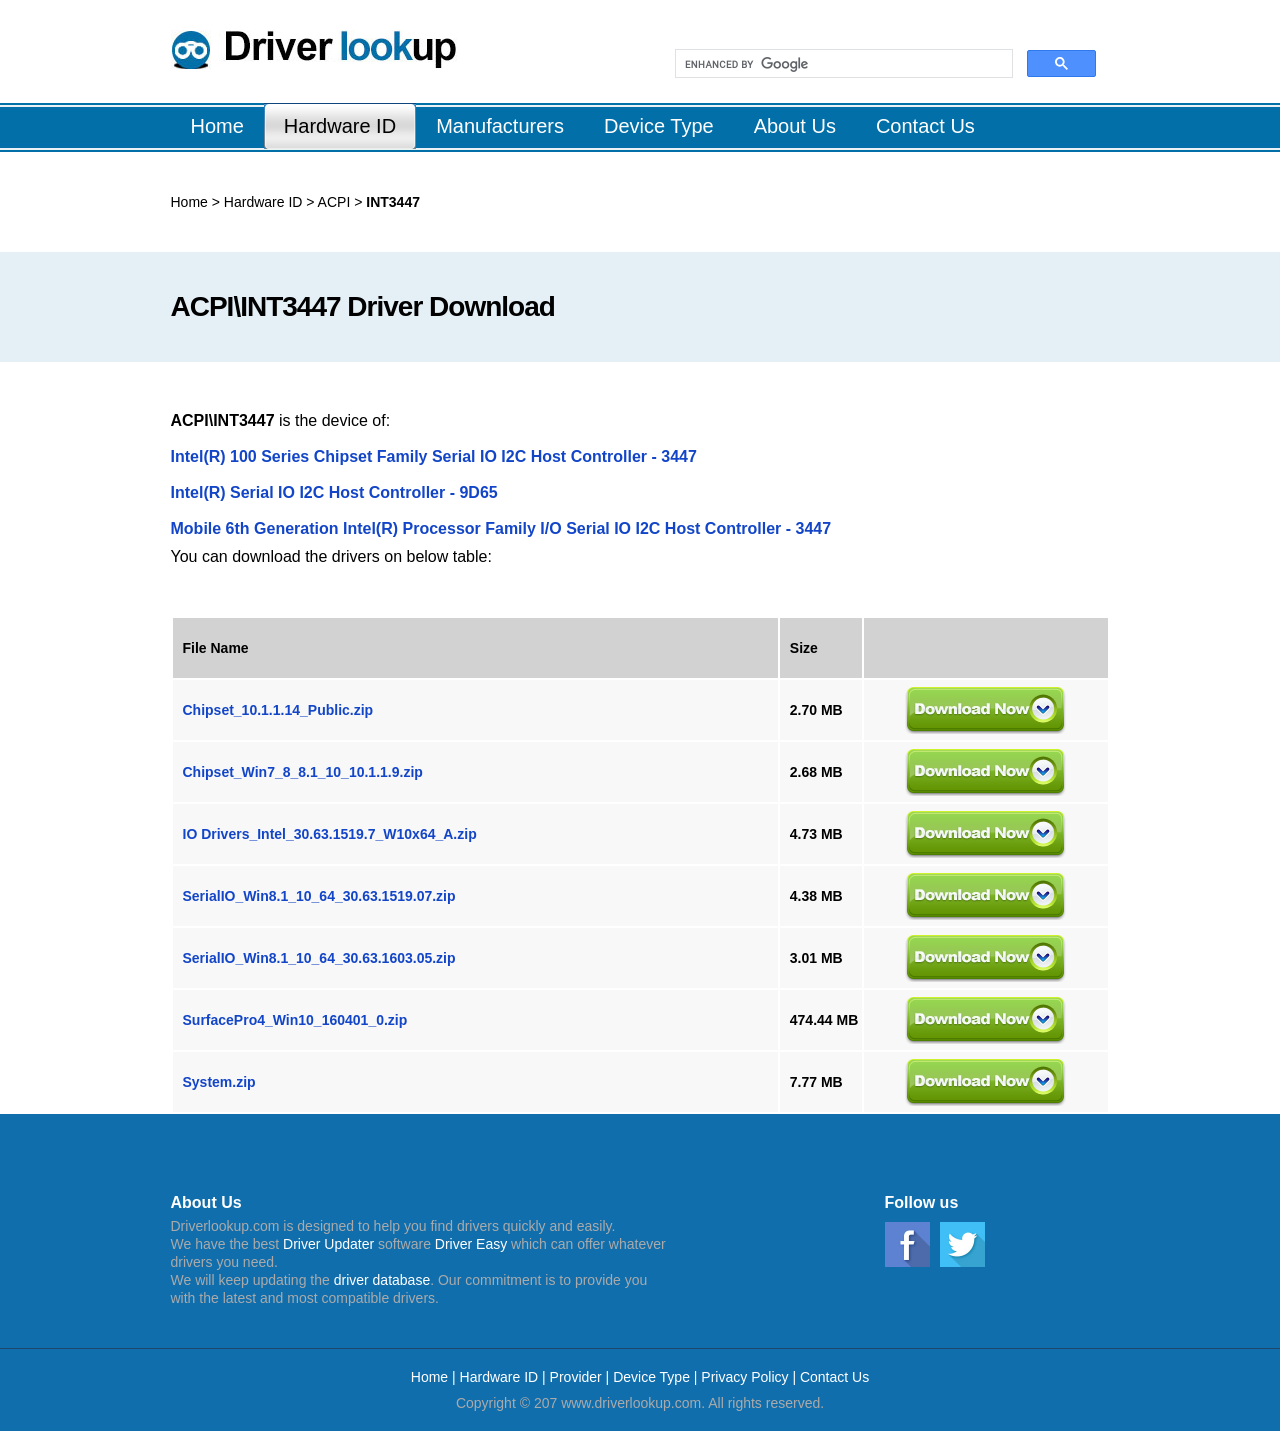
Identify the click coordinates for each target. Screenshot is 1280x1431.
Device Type (651, 1377)
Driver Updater (328, 1244)
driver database (382, 1280)
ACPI (333, 202)
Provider (576, 1377)
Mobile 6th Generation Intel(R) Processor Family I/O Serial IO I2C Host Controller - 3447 (501, 528)
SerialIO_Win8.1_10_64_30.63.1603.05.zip (319, 958)
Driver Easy (471, 1244)
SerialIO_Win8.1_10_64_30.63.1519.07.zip (319, 896)
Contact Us (834, 1377)
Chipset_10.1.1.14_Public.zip (278, 710)
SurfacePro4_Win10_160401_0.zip (295, 1020)
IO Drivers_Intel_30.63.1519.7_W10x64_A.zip (330, 834)
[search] (842, 64)
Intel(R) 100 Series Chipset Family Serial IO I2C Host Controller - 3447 (434, 456)
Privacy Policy (744, 1377)
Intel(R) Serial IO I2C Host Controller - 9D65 (334, 492)
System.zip (219, 1082)
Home (189, 202)
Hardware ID (263, 202)
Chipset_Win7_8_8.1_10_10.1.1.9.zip (303, 772)
